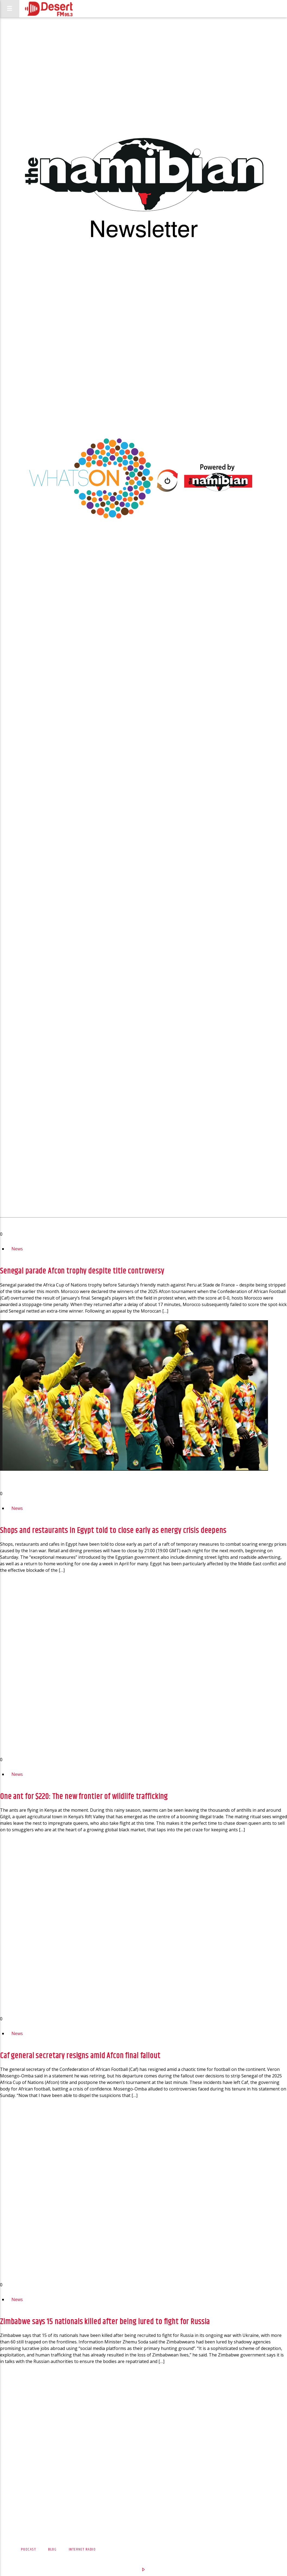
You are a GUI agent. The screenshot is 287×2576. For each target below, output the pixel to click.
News (17, 1249)
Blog (52, 2549)
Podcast (28, 2549)
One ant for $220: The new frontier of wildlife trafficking (84, 1797)
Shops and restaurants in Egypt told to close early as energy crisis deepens (113, 1531)
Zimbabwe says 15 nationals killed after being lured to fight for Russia (105, 2322)
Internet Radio (82, 2549)
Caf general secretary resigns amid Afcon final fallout (80, 2056)
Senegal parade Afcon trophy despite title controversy (82, 1271)
